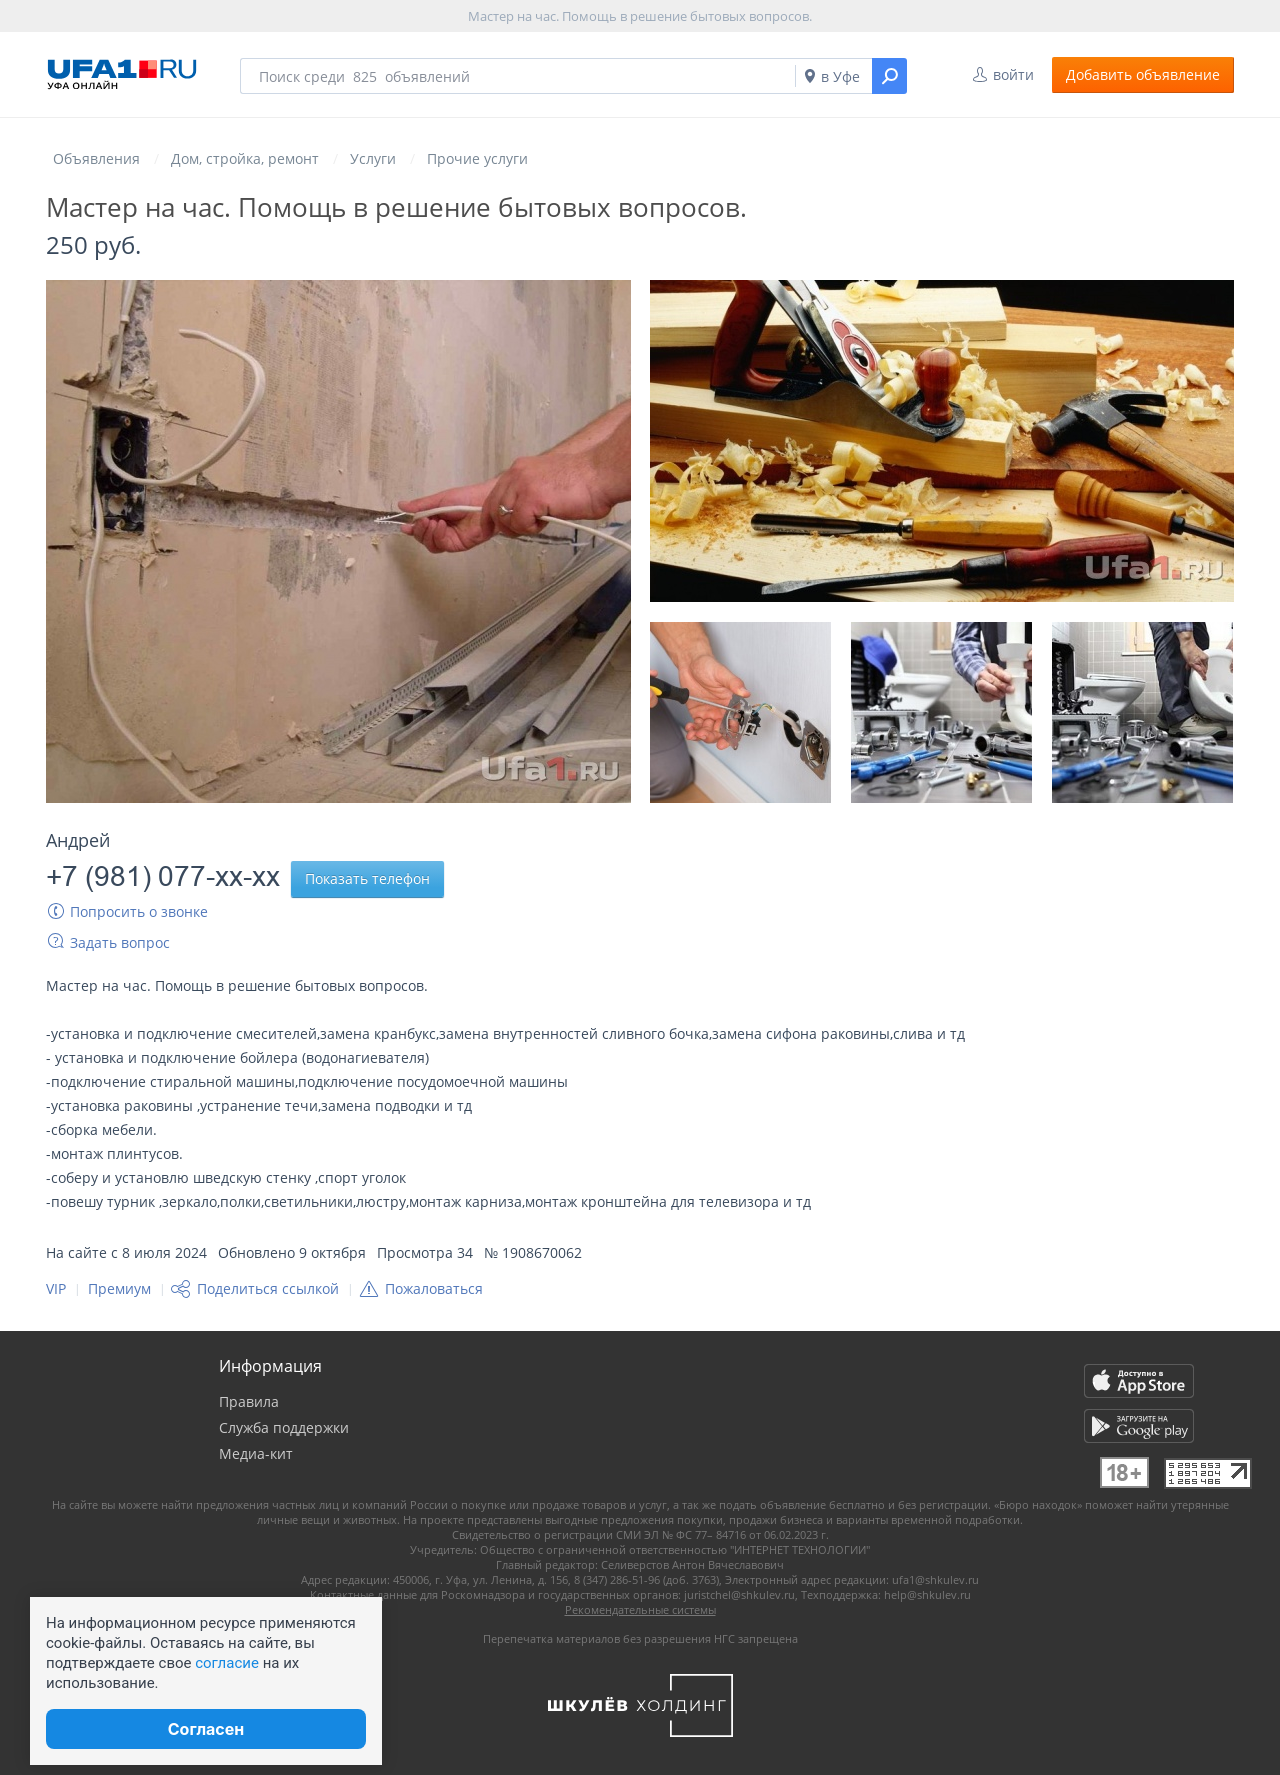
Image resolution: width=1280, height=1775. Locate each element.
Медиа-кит (256, 1453)
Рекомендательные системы (640, 1609)
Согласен (206, 1729)
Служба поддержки (284, 1427)
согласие (227, 1663)
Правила (249, 1401)
